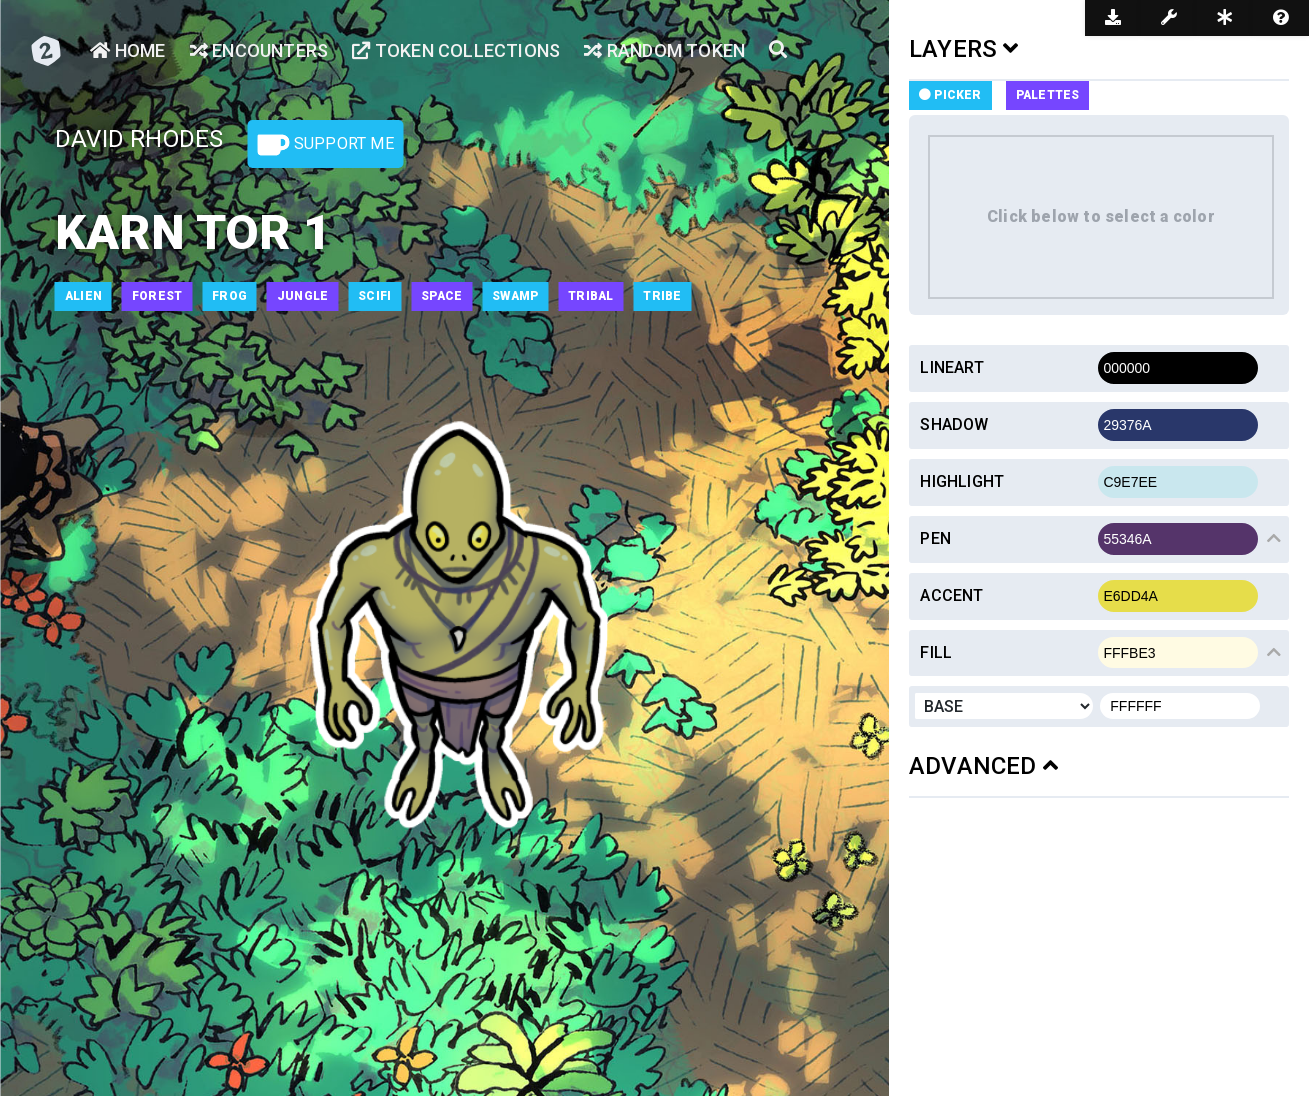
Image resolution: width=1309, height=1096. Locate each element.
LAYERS (964, 49)
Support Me (326, 145)
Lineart (951, 367)
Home (127, 50)
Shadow (954, 424)
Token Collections (456, 50)
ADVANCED (983, 766)
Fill (936, 652)
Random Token (664, 50)
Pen (935, 538)
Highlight (962, 481)
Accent (951, 595)
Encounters (259, 50)
